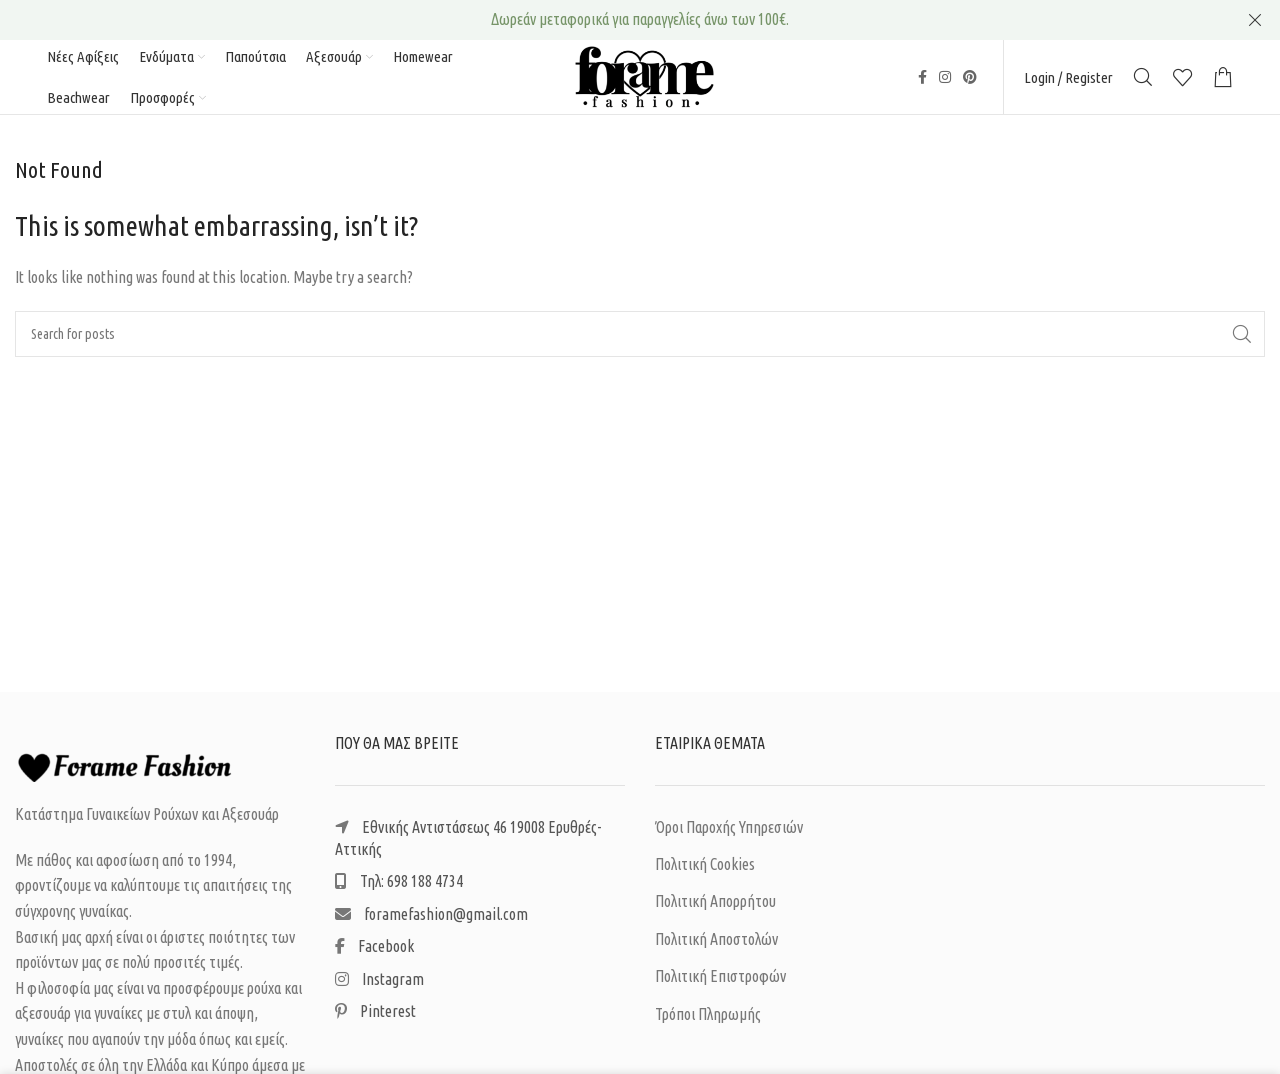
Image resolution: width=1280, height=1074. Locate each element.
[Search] (1143, 80)
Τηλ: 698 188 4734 (399, 887)
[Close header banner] (1255, 20)
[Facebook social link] (922, 80)
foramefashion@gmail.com (431, 920)
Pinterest (375, 1017)
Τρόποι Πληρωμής (708, 1019)
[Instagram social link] (945, 80)
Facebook (374, 952)
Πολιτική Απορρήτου (715, 907)
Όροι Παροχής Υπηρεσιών (729, 832)
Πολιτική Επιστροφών (720, 982)
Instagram (379, 984)
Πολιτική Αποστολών (716, 945)
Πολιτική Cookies (705, 870)
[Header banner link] (610, 20)
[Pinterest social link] (970, 80)
